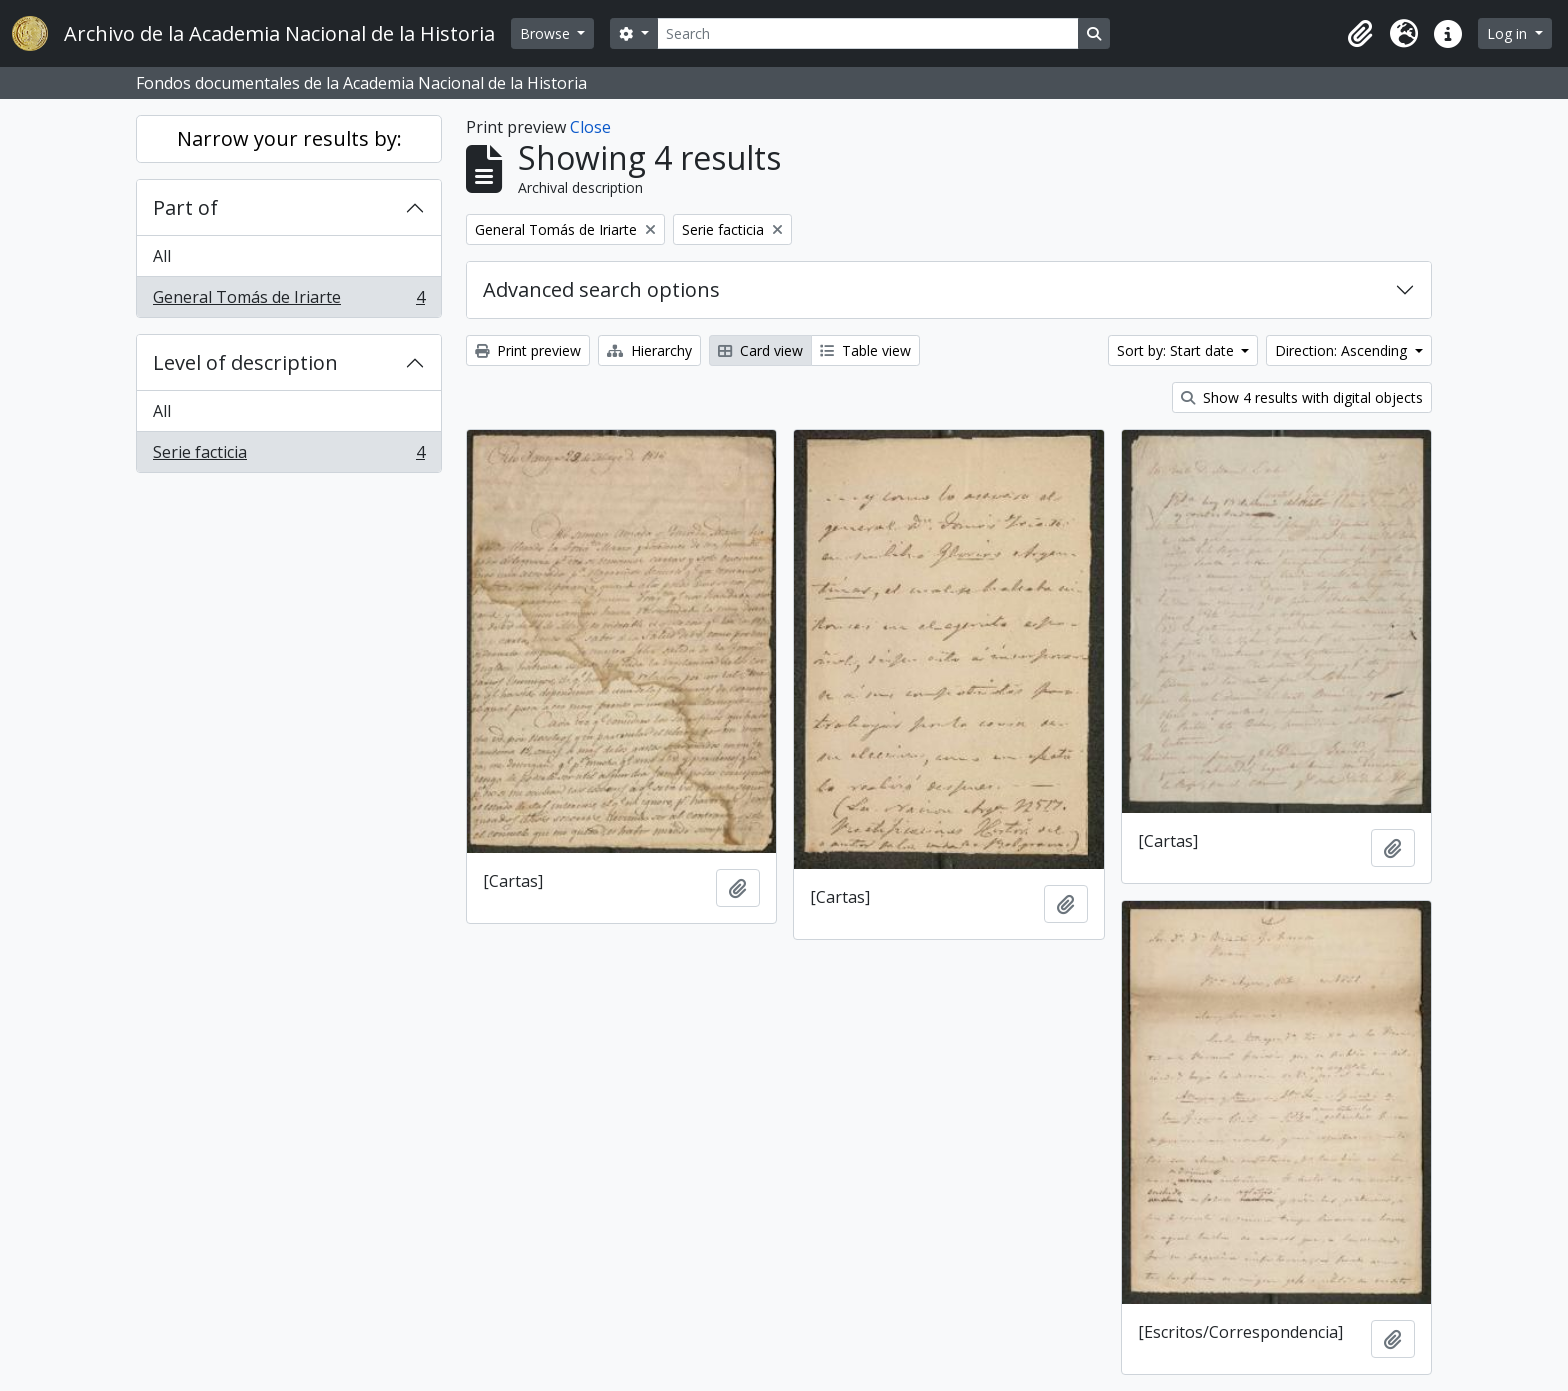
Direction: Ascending (1343, 350)
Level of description (245, 362)
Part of (185, 207)
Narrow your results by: (289, 138)
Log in (1509, 33)
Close (590, 127)
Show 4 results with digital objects (1302, 397)
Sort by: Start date (1177, 350)
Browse (547, 33)
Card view (760, 350)
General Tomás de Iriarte (288, 301)
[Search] (868, 33)
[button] (1360, 34)
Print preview (528, 350)
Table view (865, 350)
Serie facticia (288, 456)
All (162, 256)
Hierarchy (649, 350)
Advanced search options (601, 289)
